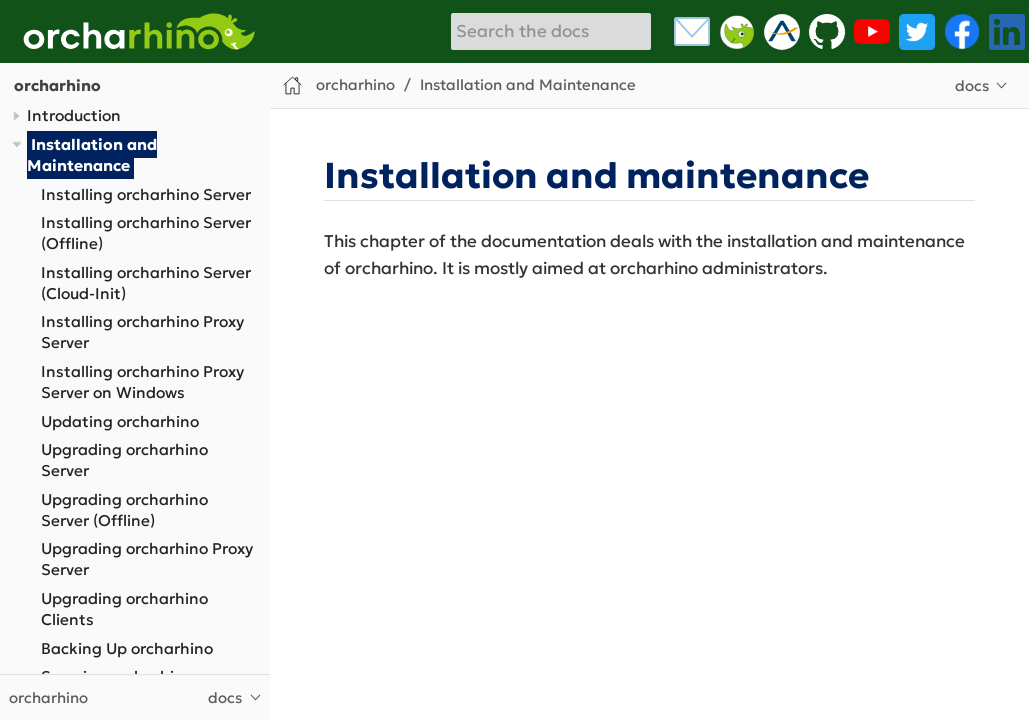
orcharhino (57, 85)
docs (972, 85)
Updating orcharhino (120, 421)
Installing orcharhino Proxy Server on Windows (142, 382)
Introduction (74, 115)
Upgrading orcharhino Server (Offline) (124, 510)
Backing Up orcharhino (127, 648)
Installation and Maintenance (92, 155)
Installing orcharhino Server (146, 194)
